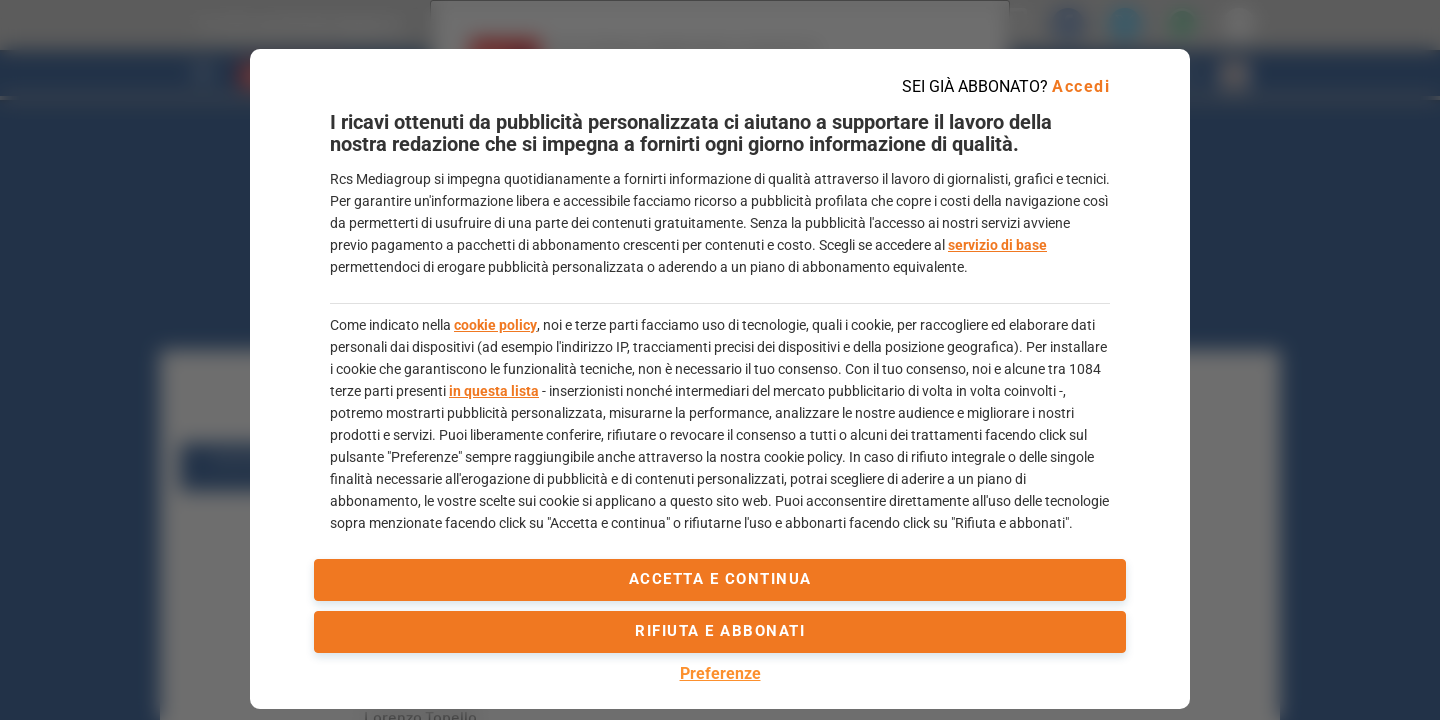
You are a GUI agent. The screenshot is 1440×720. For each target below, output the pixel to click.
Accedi (1081, 86)
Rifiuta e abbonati (720, 631)
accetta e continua (720, 579)
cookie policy (495, 325)
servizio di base (997, 245)
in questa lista (494, 391)
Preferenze (720, 673)
